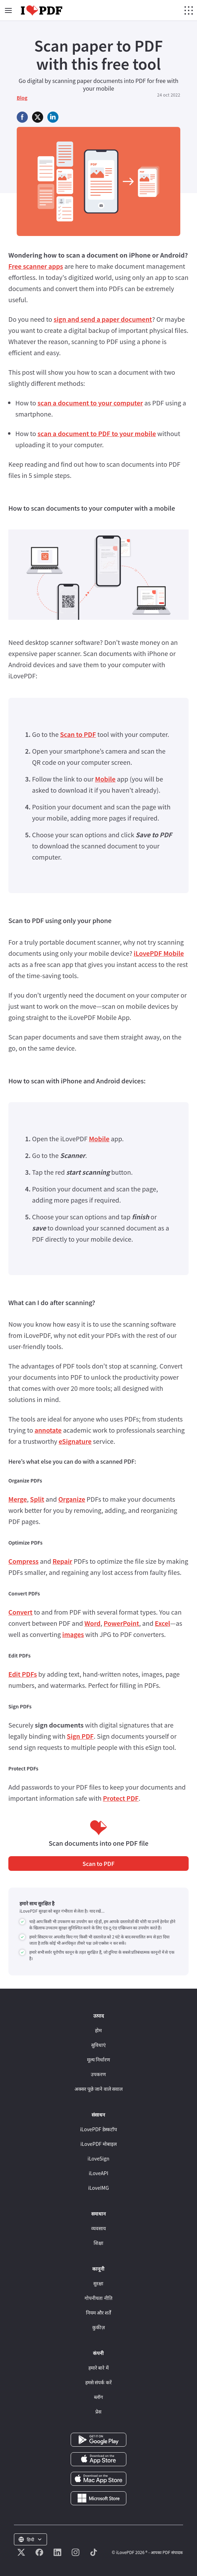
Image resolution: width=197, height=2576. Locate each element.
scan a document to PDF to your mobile (97, 433)
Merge (17, 1498)
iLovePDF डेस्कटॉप (98, 2129)
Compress (23, 1560)
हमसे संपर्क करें (98, 2382)
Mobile (105, 778)
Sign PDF (80, 1735)
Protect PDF (121, 1798)
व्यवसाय (98, 2228)
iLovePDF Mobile (159, 953)
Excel (162, 1623)
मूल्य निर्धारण (98, 2059)
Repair (62, 1560)
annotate (48, 1429)
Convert (20, 1611)
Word (93, 1623)
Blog (22, 97)
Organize (71, 1498)
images (73, 1634)
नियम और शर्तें (98, 2312)
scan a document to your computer (90, 402)
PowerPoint (121, 1623)
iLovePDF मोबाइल (98, 2143)
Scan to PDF (78, 734)
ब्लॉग (98, 2396)
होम (98, 2030)
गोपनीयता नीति (98, 2297)
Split (37, 1498)
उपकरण (98, 2074)
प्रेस (98, 2411)
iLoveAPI (98, 2173)
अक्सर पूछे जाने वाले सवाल (98, 2088)
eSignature (75, 1441)
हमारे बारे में (98, 2367)
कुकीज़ (98, 2327)
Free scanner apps (35, 265)
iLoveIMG (98, 2187)
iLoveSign (99, 2158)
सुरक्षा (98, 2283)
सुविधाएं (98, 2044)
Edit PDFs (22, 1673)
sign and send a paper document (103, 318)
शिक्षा (98, 2242)
